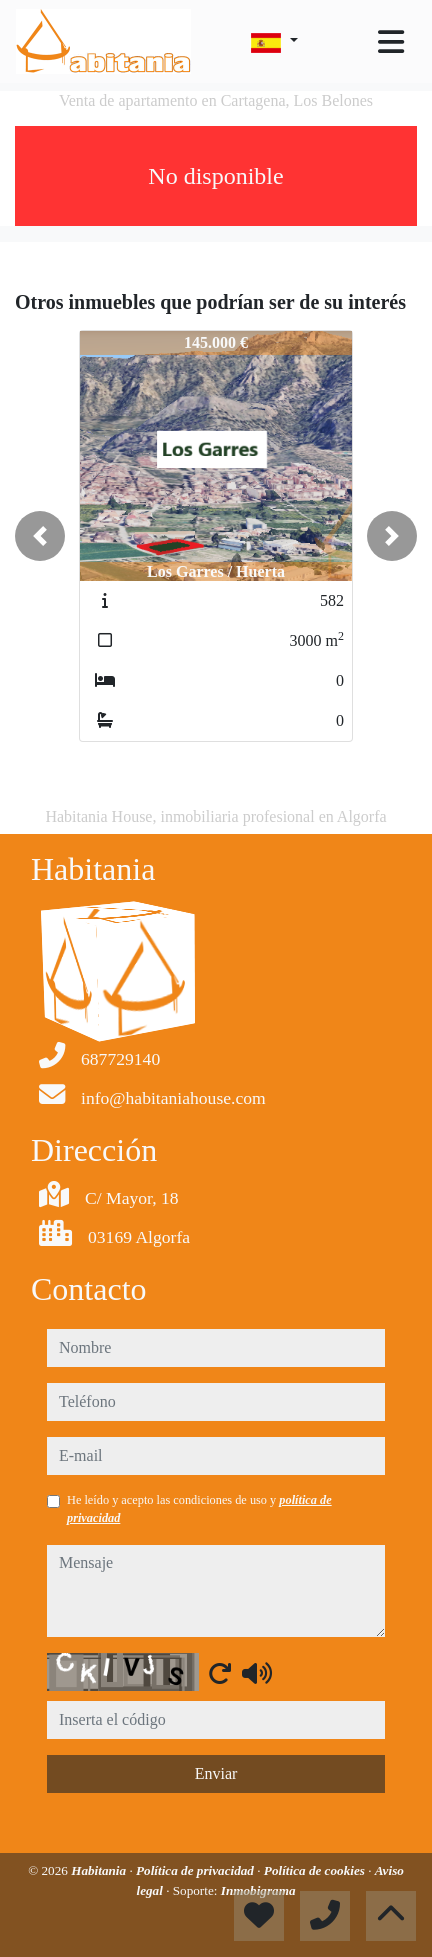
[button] (40, 536)
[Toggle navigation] (391, 42)
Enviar (216, 1773)
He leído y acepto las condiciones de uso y (199, 1509)
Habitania (100, 1870)
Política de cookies (316, 1870)
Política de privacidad (196, 1870)
